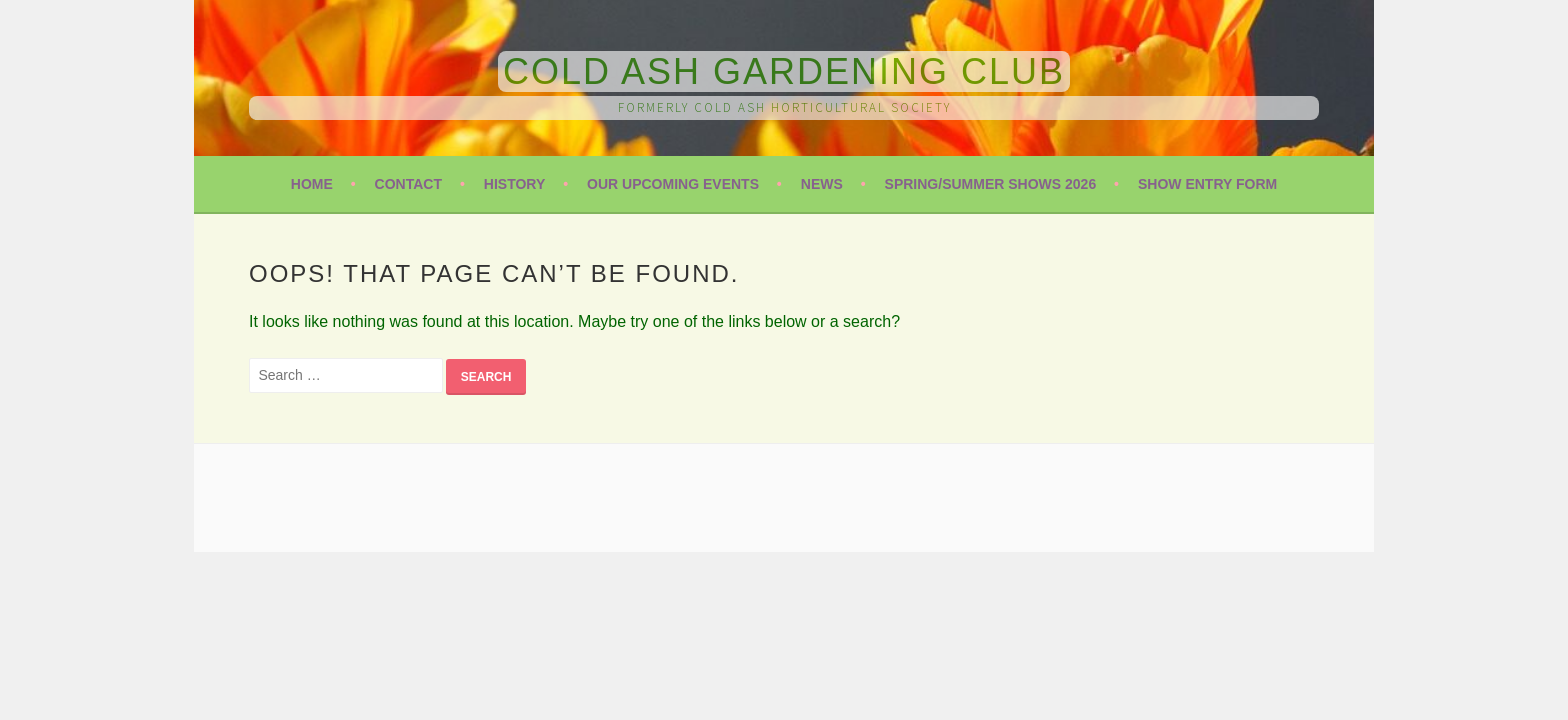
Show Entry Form (1207, 184)
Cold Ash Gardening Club (784, 71)
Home (312, 184)
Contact (408, 184)
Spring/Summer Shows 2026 (991, 184)
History (514, 184)
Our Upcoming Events (673, 184)
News (822, 184)
